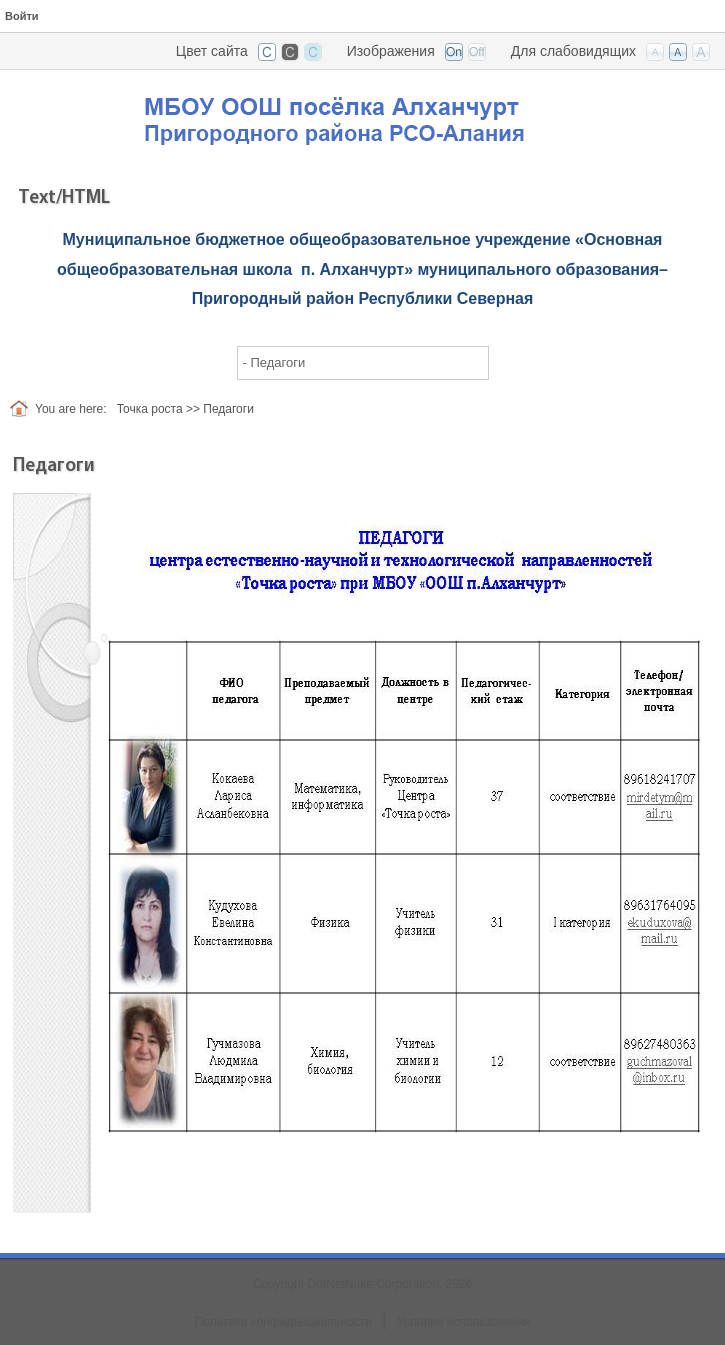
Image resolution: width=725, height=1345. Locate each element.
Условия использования (463, 1322)
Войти (22, 16)
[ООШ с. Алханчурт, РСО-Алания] (363, 113)
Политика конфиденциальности (283, 1322)
